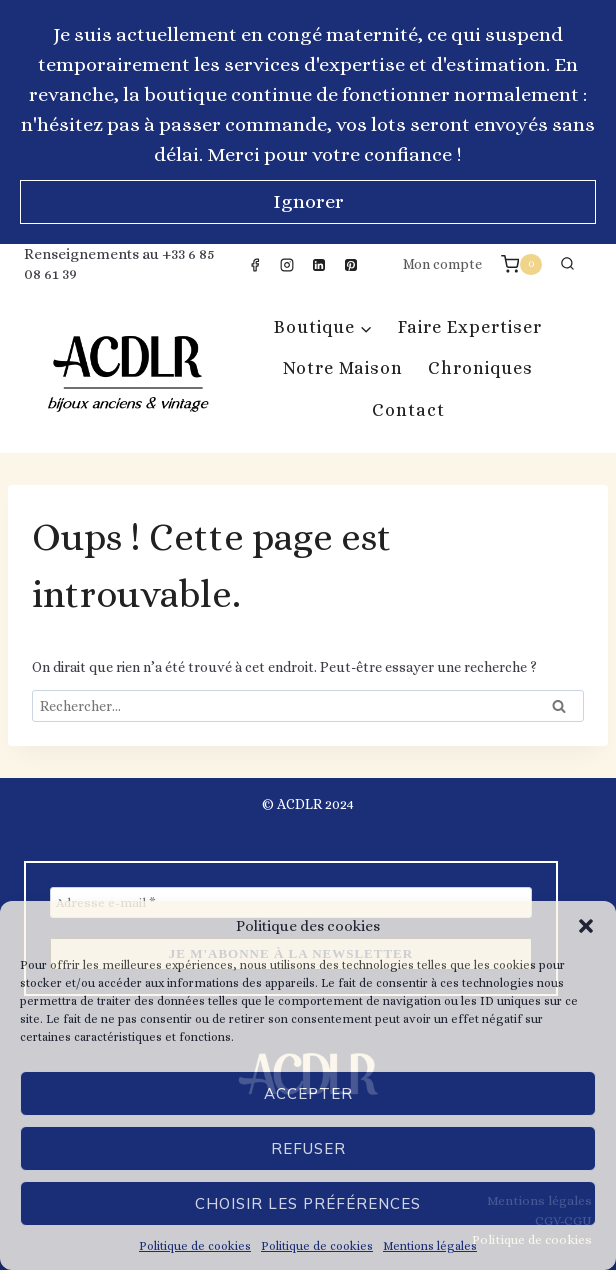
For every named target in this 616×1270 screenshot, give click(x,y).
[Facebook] (255, 265)
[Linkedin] (319, 265)
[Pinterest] (351, 265)
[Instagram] (287, 265)
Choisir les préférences (308, 1203)
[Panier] (521, 264)
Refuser (308, 1148)
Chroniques (480, 368)
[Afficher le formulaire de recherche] (567, 265)
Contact (408, 410)
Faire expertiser (470, 327)
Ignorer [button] (308, 201)
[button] (586, 926)
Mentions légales (430, 1246)
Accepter (308, 1093)
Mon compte (442, 264)
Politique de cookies (195, 1246)
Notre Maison (343, 368)
